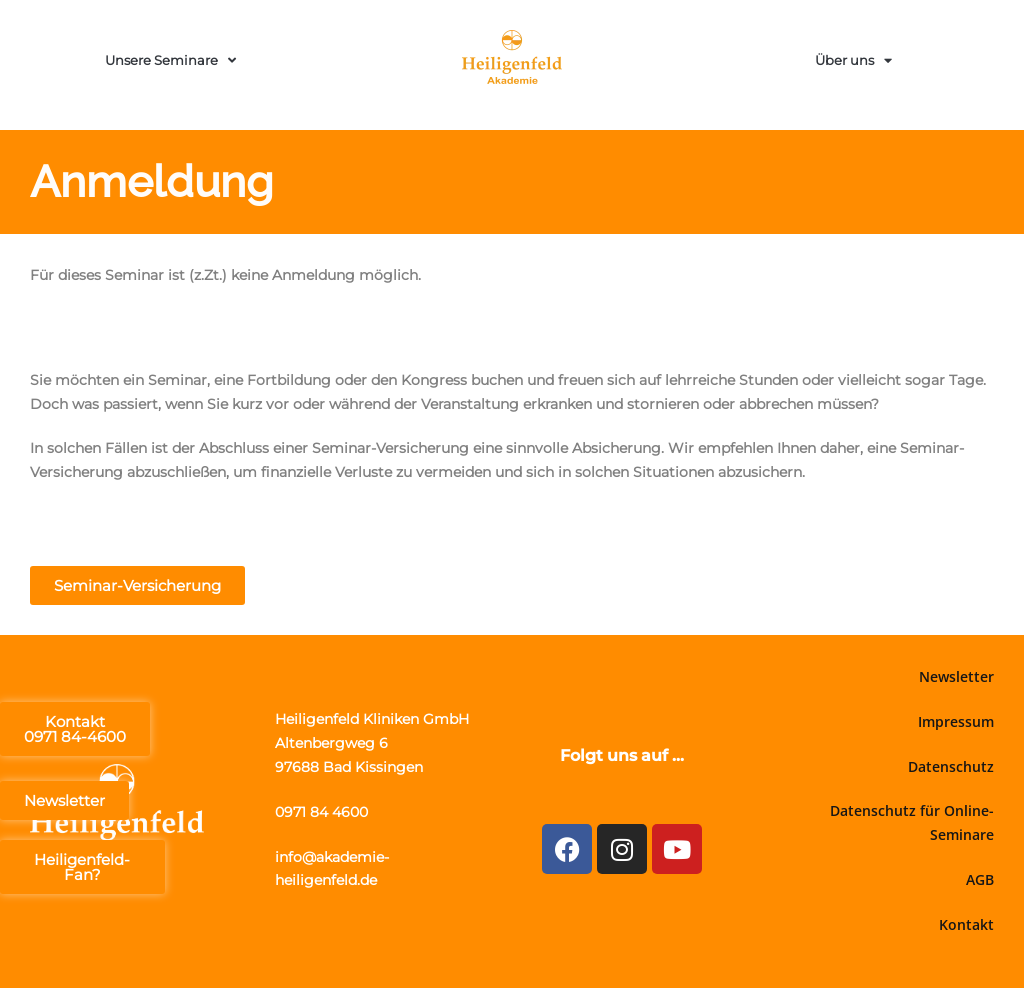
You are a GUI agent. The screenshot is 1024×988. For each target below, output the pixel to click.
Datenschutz (951, 766)
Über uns (853, 60)
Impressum (956, 721)
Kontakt (966, 924)
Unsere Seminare (170, 60)
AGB (980, 879)
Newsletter (956, 676)
